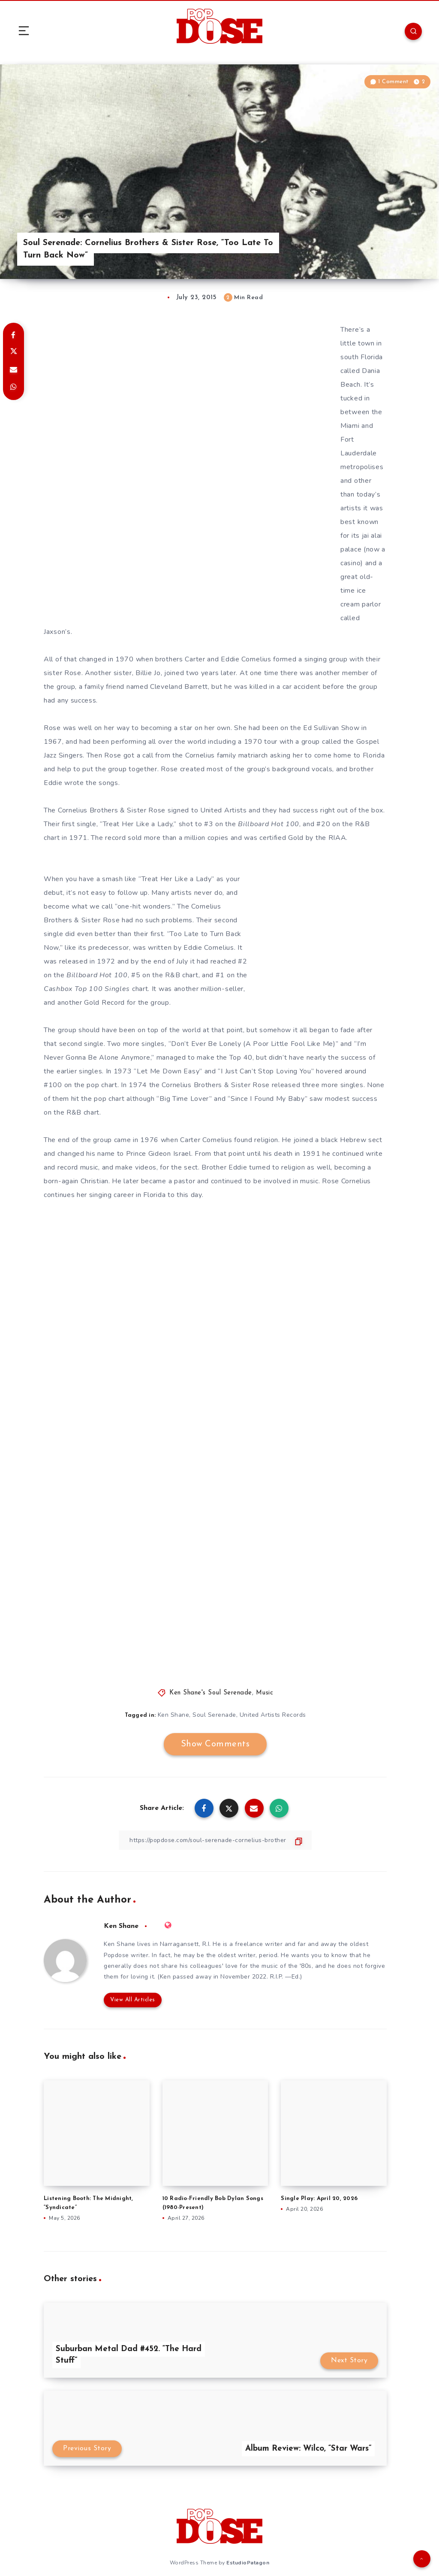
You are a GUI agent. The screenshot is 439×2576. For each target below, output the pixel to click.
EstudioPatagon (247, 2562)
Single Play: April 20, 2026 (319, 2198)
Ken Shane (173, 1715)
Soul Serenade (214, 1715)
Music (265, 1693)
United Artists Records (273, 1715)
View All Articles (132, 2000)
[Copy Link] (215, 1840)
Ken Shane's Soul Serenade (210, 1693)
